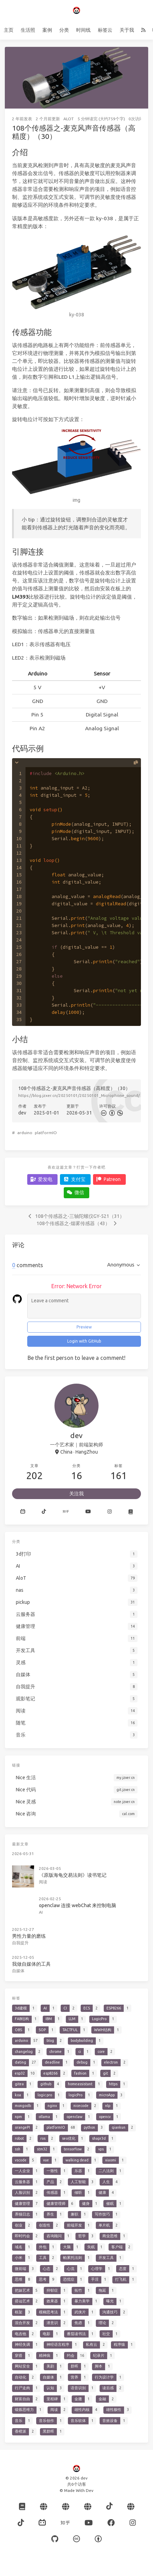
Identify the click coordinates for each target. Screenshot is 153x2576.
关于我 (127, 30)
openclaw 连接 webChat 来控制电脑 (77, 1905)
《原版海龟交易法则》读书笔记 (72, 1875)
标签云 (105, 30)
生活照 (28, 30)
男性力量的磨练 (29, 1936)
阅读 (43, 1882)
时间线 (83, 30)
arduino (24, 1132)
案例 (47, 30)
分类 (64, 30)
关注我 (76, 1493)
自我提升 (20, 1943)
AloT (68, 118)
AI (41, 1912)
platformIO (46, 1132)
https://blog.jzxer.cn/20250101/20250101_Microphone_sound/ (79, 1095)
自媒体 (18, 1970)
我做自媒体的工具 (31, 1964)
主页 (8, 30)
